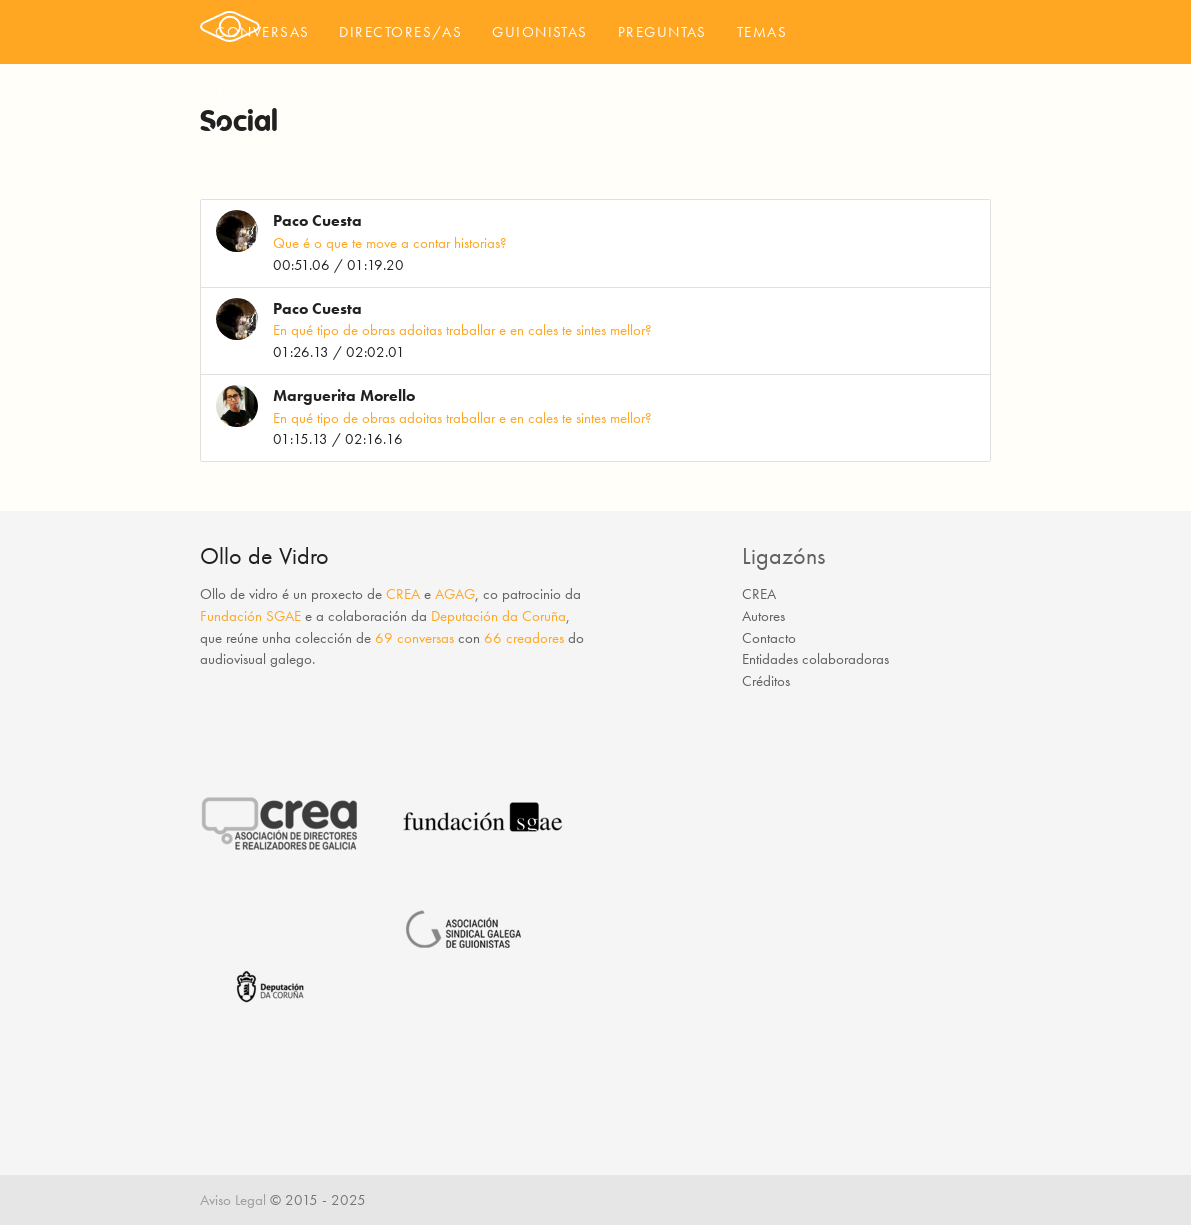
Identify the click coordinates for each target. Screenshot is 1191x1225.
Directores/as (400, 32)
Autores (763, 616)
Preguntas (662, 32)
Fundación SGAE (250, 616)
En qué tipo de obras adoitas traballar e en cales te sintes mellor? (462, 330)
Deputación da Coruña (498, 616)
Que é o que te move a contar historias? (390, 243)
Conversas (262, 32)
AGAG (455, 594)
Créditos (766, 681)
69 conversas (414, 638)
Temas (762, 32)
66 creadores (524, 638)
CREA (403, 594)
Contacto (769, 638)
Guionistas (540, 32)
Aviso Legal (233, 1200)
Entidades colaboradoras (815, 659)
